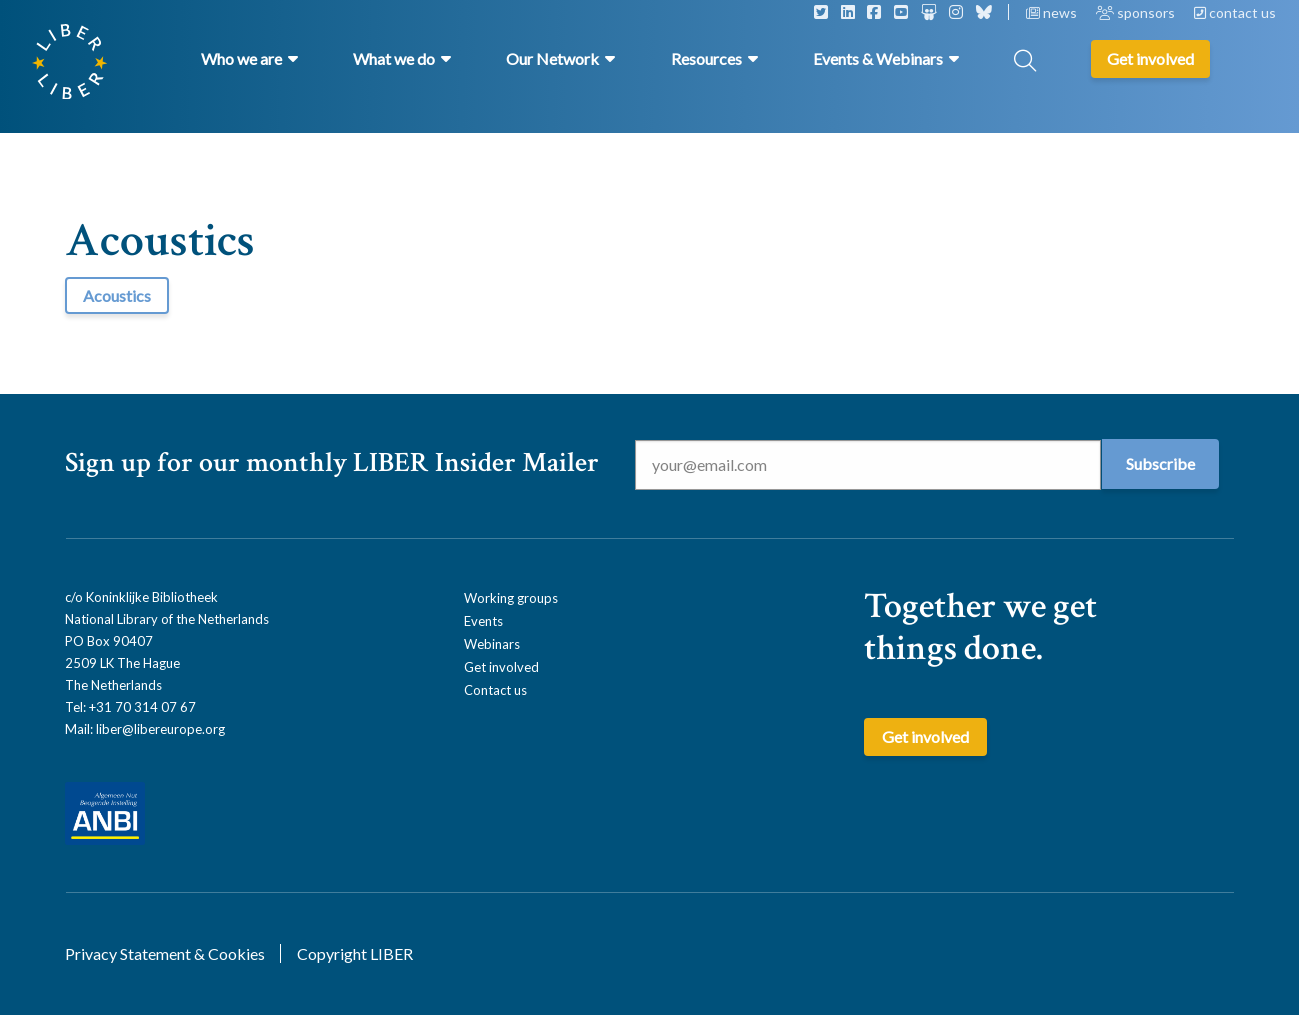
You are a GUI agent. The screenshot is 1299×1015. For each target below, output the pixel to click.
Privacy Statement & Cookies (165, 953)
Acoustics (117, 295)
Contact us (495, 690)
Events (483, 621)
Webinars (492, 644)
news (1053, 12)
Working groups (511, 598)
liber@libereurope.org (160, 729)
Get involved (501, 667)
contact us (1235, 12)
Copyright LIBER (355, 953)
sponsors (1137, 12)
